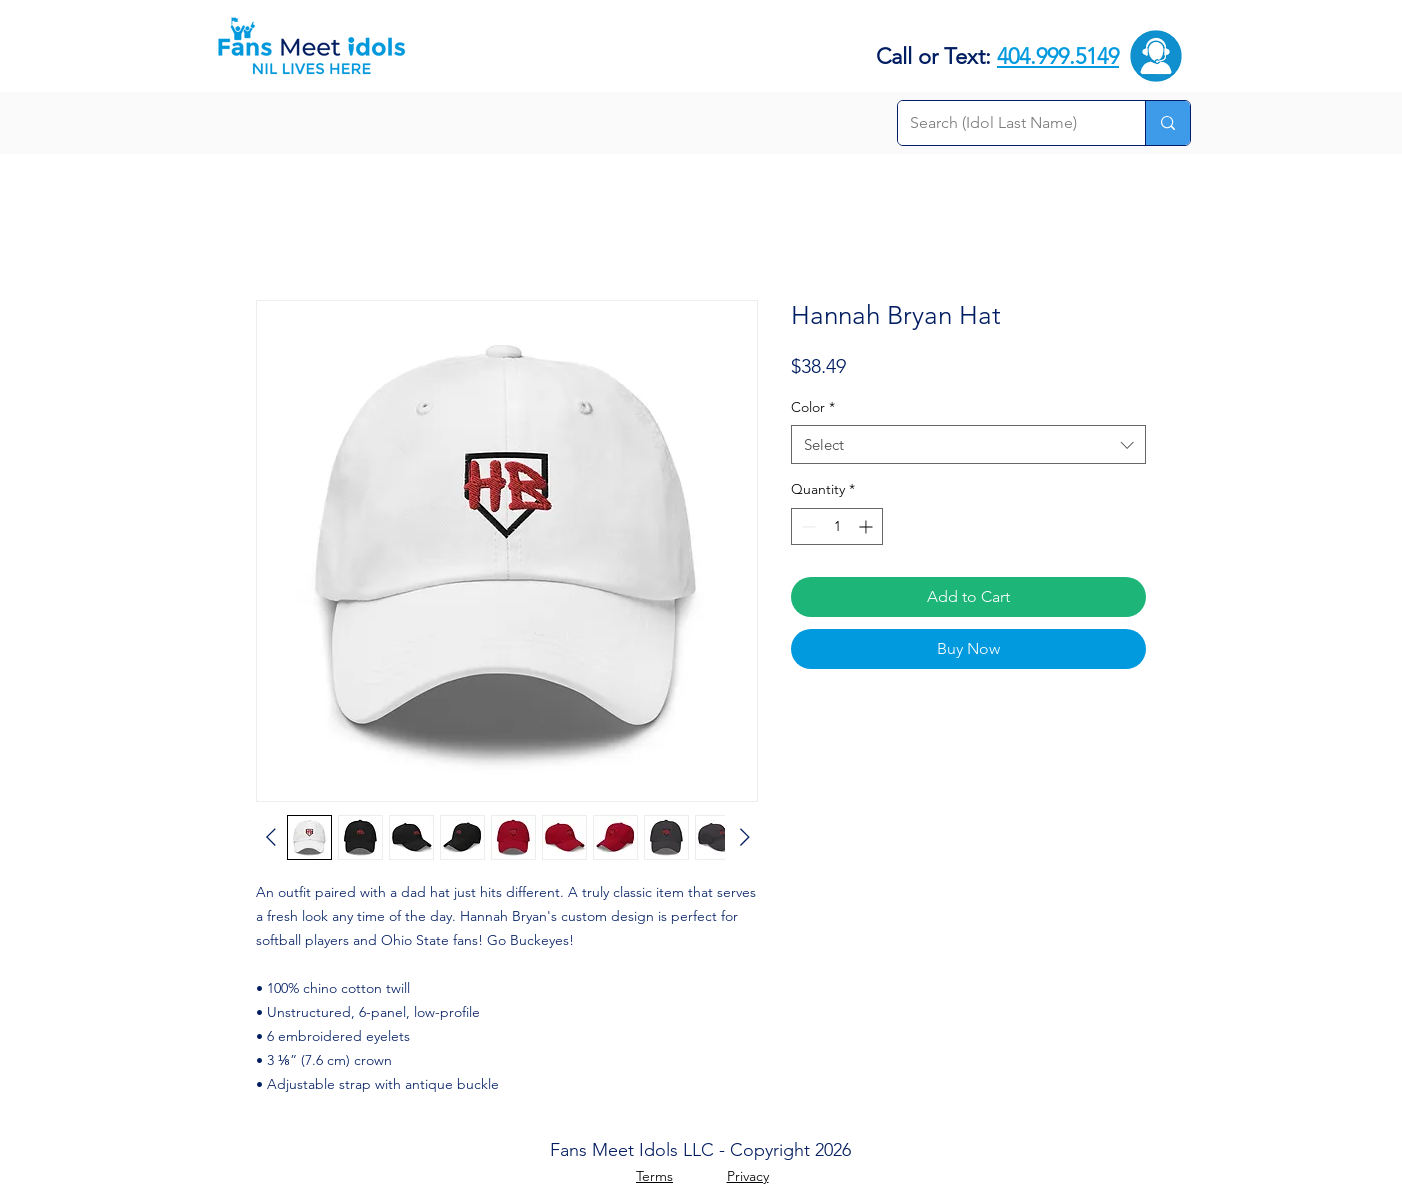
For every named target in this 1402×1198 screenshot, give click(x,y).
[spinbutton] (837, 526)
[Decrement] (806, 526)
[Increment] (867, 526)
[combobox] (968, 444)
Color (813, 407)
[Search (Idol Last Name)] (1006, 123)
